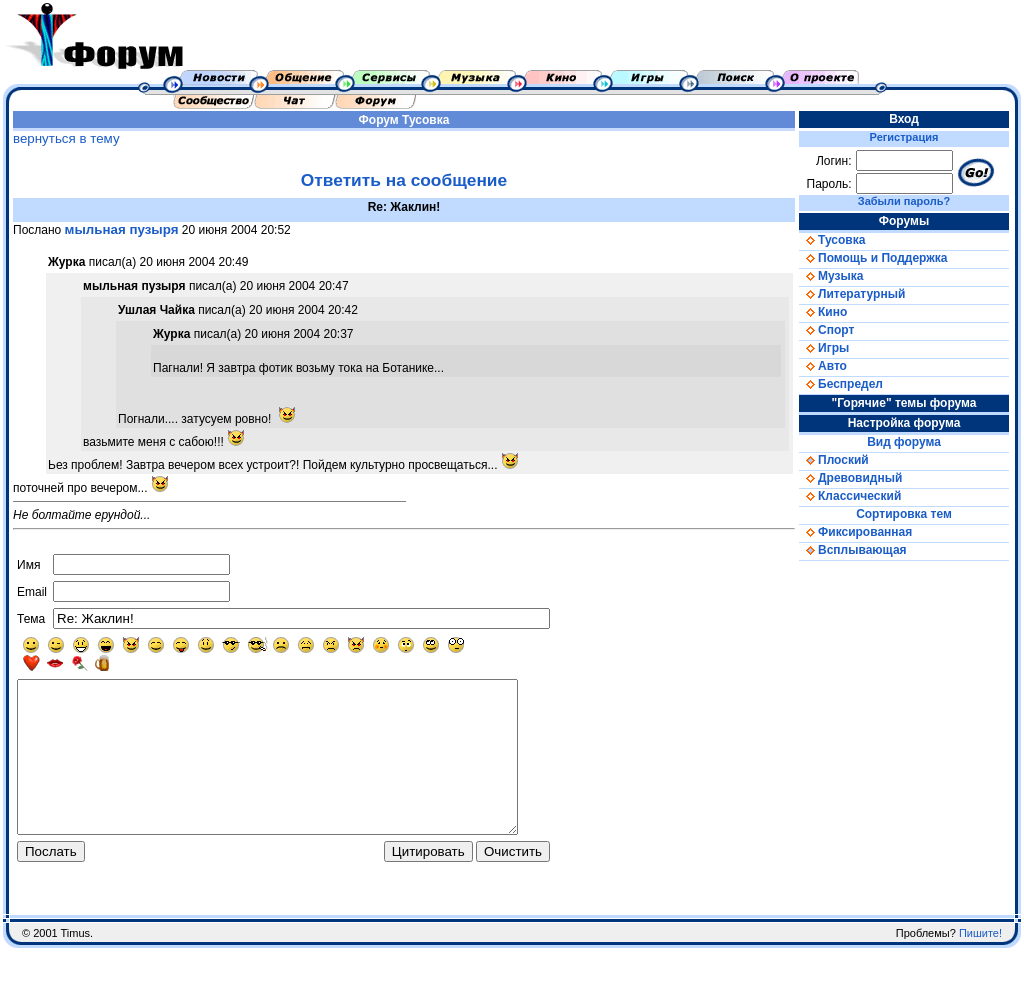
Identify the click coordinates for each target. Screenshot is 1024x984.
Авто (823, 366)
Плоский (834, 460)
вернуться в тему (66, 138)
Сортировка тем (904, 514)
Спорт (826, 330)
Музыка (831, 276)
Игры (824, 348)
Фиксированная (855, 532)
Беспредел (841, 384)
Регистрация (904, 137)
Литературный (852, 294)
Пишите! (980, 969)
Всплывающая (853, 550)
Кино (823, 312)
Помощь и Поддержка (873, 258)
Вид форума (904, 442)
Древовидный (850, 478)
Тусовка (425, 120)
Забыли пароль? (904, 201)
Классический (850, 496)
